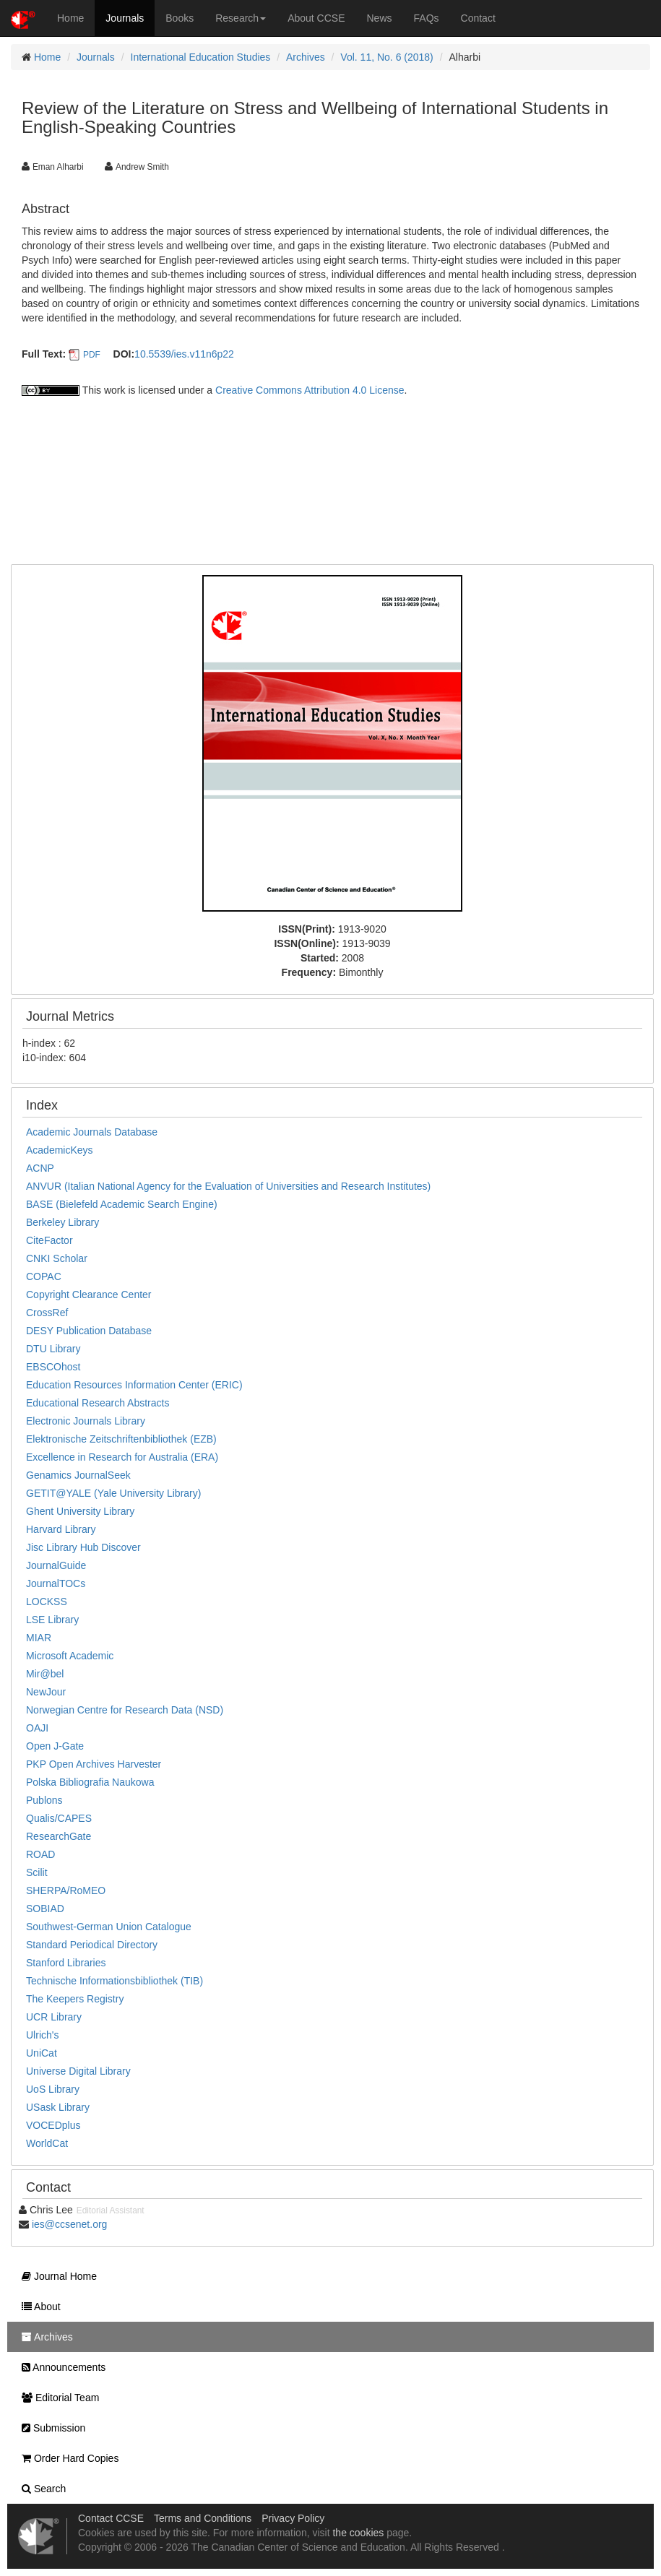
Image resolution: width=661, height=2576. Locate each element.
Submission (49, 2428)
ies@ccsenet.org (69, 2224)
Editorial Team (56, 2397)
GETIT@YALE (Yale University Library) (113, 1493)
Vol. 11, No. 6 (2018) (386, 57)
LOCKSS (46, 1601)
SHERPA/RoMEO (65, 1890)
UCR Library (54, 2017)
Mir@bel (45, 1674)
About (37, 2306)
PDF (91, 355)
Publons (44, 1800)
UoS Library (52, 2089)
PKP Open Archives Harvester (93, 1764)
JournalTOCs (55, 1583)
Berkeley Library (62, 1222)
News (379, 18)
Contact (478, 18)
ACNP (40, 1168)
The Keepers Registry (75, 1999)
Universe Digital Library (78, 2071)
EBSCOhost (53, 1367)
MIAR (38, 1637)
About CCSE (316, 18)
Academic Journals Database (91, 1132)
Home (70, 18)
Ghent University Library (80, 1511)
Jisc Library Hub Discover (83, 1547)
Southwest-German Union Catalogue (108, 1926)
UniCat (41, 2053)
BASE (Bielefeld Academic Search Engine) (121, 1204)
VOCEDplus (53, 2125)
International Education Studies (201, 57)
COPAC (43, 1276)
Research (240, 18)
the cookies (358, 2532)
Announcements (59, 2367)
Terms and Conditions (202, 2518)
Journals (124, 18)
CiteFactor (49, 1240)
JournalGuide (56, 1565)
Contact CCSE (111, 2518)
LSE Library (52, 1619)
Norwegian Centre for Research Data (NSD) (124, 1710)
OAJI (37, 1728)
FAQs (426, 18)
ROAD (40, 1854)
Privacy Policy (293, 2518)
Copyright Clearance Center (89, 1294)
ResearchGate (58, 1836)
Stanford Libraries (66, 1962)
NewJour (46, 1692)
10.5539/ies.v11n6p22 (184, 354)
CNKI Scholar (56, 1258)
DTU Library (53, 1348)
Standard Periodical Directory (91, 1944)
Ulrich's (42, 2035)
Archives (305, 57)
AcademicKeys (59, 1150)
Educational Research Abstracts (97, 1403)
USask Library (58, 2107)
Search (40, 2488)
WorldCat (47, 2143)
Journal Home (55, 2276)
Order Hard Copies (66, 2458)
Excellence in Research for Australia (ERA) (122, 1457)
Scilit (37, 1872)
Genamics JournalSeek (78, 1475)
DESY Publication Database (89, 1330)
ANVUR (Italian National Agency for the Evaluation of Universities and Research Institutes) (228, 1186)
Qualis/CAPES (59, 1818)
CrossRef (47, 1312)
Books (179, 18)
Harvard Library (60, 1529)
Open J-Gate (55, 1746)
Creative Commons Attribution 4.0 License (309, 390)
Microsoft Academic (69, 1655)
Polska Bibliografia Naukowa (90, 1782)
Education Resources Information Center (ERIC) (134, 1385)
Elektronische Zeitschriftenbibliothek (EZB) (121, 1439)
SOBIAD (45, 1908)
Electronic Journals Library (85, 1421)
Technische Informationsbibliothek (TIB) (114, 1981)
